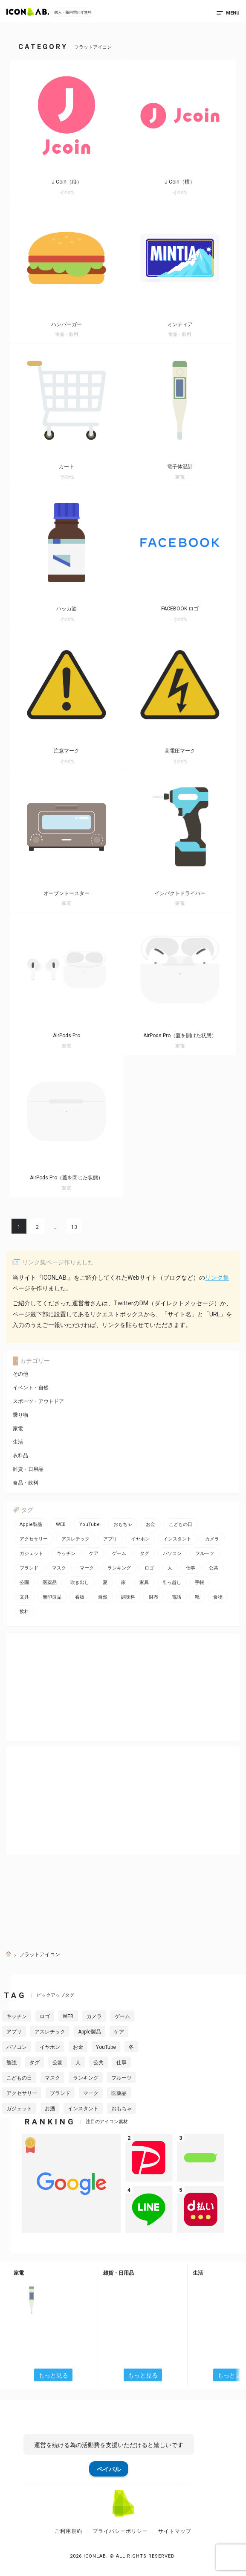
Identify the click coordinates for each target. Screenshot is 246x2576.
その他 (20, 1374)
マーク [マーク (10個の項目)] (87, 1568)
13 (74, 1227)
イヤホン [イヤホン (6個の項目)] (140, 1539)
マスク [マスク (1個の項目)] (59, 1568)
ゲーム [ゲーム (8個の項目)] (119, 1553)
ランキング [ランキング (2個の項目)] (119, 1568)
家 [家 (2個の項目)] (123, 1582)
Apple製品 (89, 2032)
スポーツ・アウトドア (38, 1401)
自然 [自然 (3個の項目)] (102, 1597)
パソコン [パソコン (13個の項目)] (172, 1553)
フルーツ (121, 2078)
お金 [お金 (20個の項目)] (150, 1524)
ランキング (85, 2078)
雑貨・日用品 (28, 1469)
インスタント (83, 2109)
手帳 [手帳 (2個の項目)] (199, 1582)
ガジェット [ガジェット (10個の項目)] (31, 1553)
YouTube (106, 2047)
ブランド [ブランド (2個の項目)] (29, 1568)
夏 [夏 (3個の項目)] (105, 1582)
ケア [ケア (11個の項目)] (93, 1553)
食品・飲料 (25, 1483)
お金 (78, 2047)
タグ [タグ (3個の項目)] (144, 1553)
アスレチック (50, 2032)
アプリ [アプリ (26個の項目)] (110, 1539)
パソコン (16, 2047)
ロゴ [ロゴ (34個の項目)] (149, 1568)
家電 (18, 1429)
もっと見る (53, 2375)
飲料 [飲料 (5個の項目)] (24, 1611)
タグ (34, 2062)
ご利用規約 (68, 2531)
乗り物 (20, 1415)
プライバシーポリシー (120, 2531)
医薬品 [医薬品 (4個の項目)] (50, 1582)
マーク (90, 2093)
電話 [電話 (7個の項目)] (176, 1597)
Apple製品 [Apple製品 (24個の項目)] (31, 1524)
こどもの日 (19, 2078)
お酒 (50, 2109)
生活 (18, 1442)
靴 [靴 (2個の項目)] (197, 1597)
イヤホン (50, 2047)
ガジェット (19, 2109)
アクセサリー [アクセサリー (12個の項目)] (34, 1539)
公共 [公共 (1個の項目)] (213, 1568)
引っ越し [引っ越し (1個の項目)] (171, 1582)
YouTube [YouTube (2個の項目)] (89, 1524)
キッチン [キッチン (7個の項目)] (66, 1553)
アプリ (14, 2032)
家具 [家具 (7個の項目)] (144, 1582)
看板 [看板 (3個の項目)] (79, 1597)
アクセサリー (21, 2093)
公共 (98, 2062)
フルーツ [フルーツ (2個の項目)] (204, 1553)
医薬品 (119, 2093)
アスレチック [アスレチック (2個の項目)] (75, 1539)
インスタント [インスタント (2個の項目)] (177, 1539)
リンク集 (217, 1277)
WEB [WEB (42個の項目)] (61, 1524)
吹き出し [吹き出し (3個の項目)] (79, 1582)
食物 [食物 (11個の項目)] (218, 1597)
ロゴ (45, 2016)
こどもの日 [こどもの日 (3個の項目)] (180, 1524)
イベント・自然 (31, 1388)
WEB (68, 2016)
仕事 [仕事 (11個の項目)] (190, 1568)
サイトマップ (174, 2531)
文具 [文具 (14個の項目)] (24, 1597)
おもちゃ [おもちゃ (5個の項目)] (122, 1524)
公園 (57, 2062)
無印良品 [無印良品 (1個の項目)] (52, 1597)
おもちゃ (121, 2109)
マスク (52, 2078)
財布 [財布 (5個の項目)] (153, 1597)
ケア (119, 2032)
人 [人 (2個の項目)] (170, 1568)
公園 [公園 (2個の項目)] (24, 1582)
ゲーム (122, 2016)
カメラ (94, 2016)
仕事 (121, 2062)
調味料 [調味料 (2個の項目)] (128, 1597)
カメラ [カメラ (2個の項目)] (212, 1539)
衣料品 (20, 1456)
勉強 (11, 2062)
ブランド (60, 2093)
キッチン (16, 2016)
